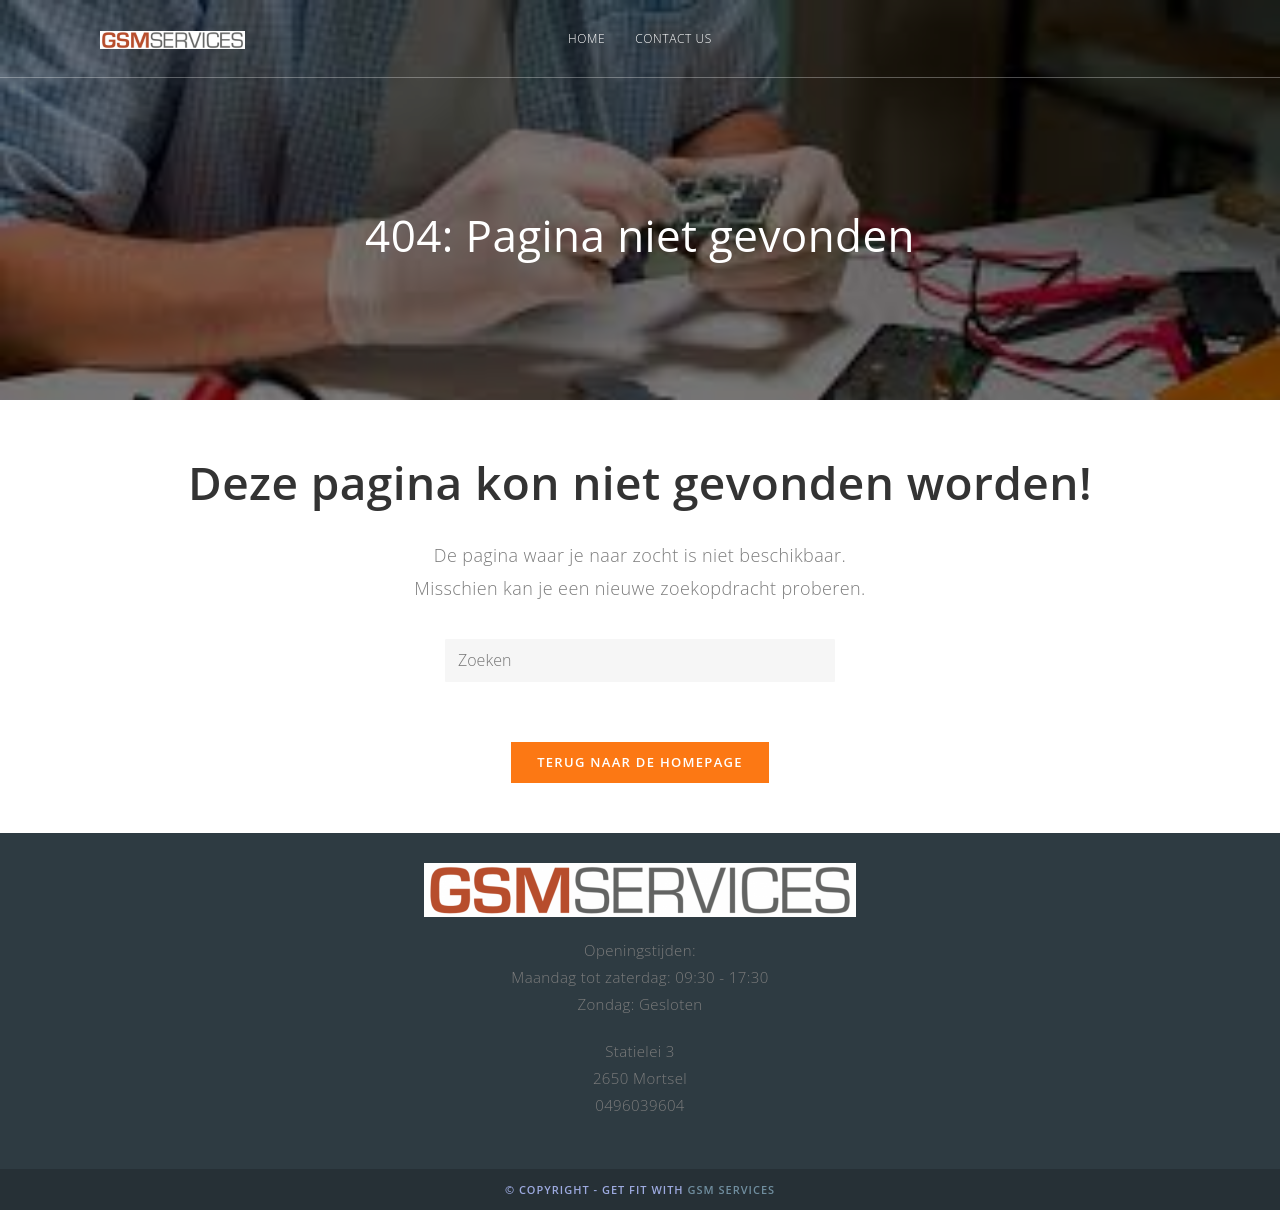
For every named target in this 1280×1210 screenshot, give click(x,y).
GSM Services (731, 1189)
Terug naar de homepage (640, 762)
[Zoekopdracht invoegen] (640, 660)
